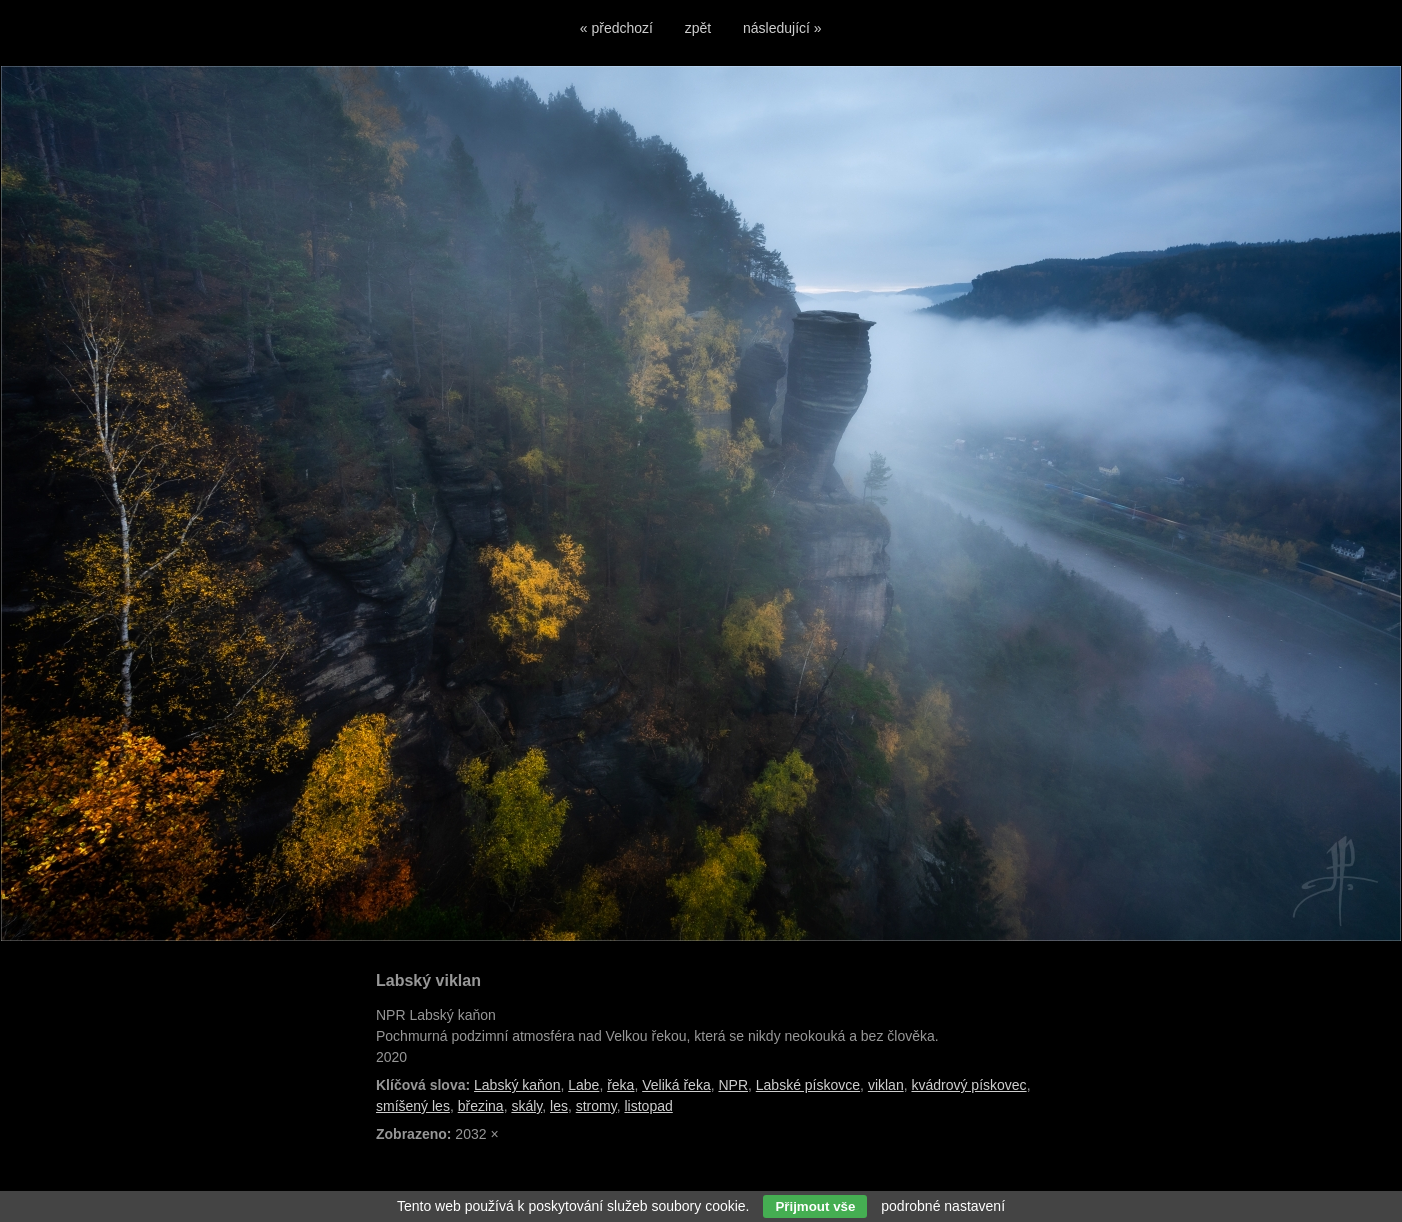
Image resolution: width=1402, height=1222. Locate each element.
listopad (648, 1106)
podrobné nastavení (943, 1206)
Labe (583, 1085)
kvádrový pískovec (968, 1085)
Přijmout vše (815, 1206)
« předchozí (616, 28)
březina (481, 1106)
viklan (886, 1085)
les (559, 1106)
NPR (733, 1085)
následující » (782, 28)
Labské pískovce (808, 1085)
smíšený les (413, 1106)
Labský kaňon (517, 1085)
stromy (596, 1106)
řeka (620, 1085)
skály (526, 1106)
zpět (698, 28)
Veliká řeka (676, 1085)
